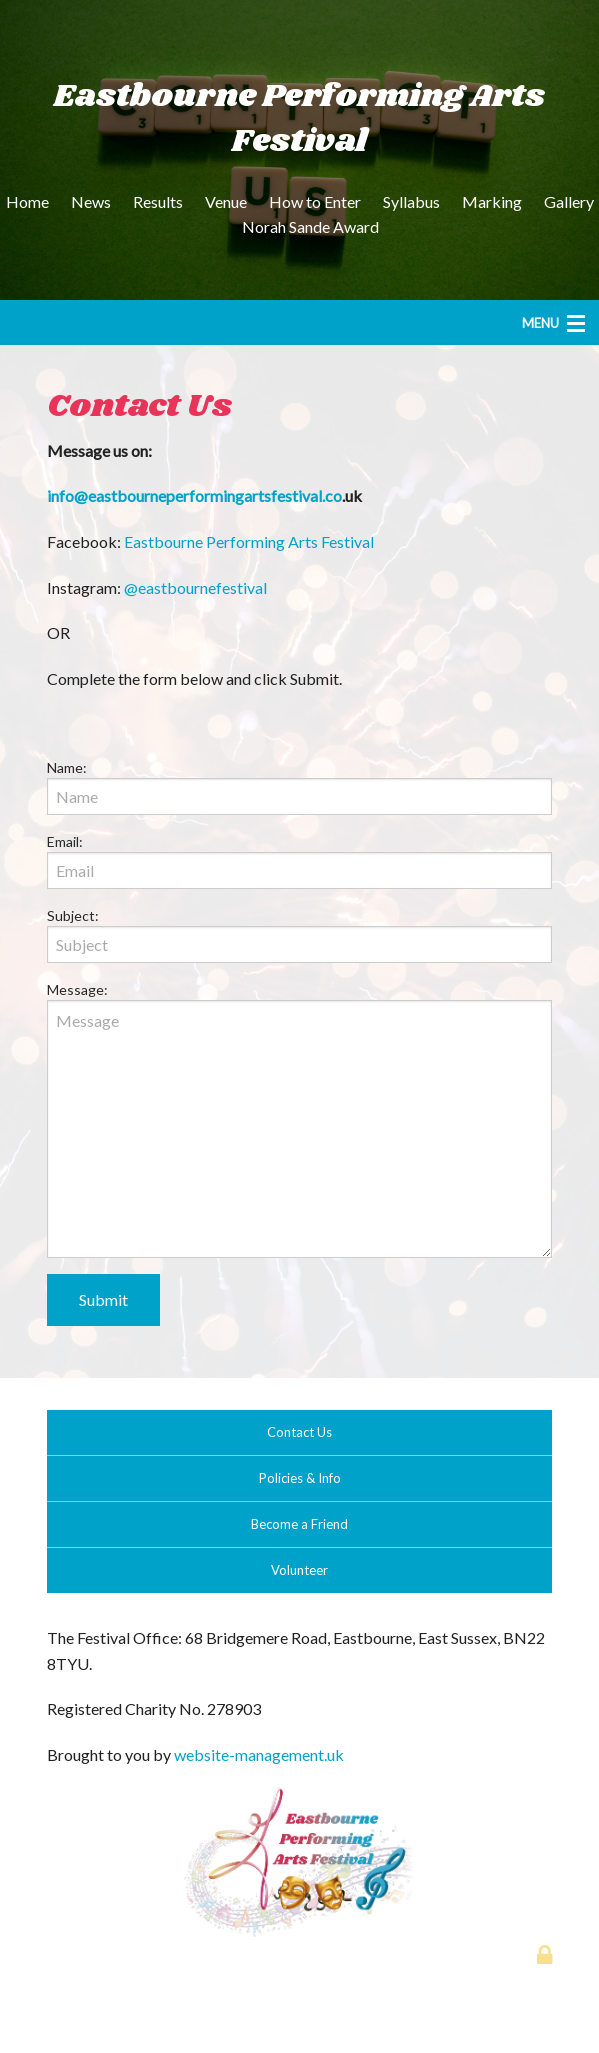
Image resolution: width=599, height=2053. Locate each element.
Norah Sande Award (310, 226)
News (91, 201)
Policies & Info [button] (300, 1478)
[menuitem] (27, 202)
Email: (65, 841)
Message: (77, 989)
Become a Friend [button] (299, 1524)
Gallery (569, 201)
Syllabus (411, 201)
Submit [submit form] (103, 1299)
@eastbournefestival (195, 587)
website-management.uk (259, 1754)
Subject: (73, 915)
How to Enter (315, 201)
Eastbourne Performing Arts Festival (249, 541)
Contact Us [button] (299, 1432)
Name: (67, 767)
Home (27, 201)
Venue (226, 201)
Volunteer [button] (299, 1570)
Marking (492, 201)
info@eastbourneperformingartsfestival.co (194, 495)
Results (158, 201)
